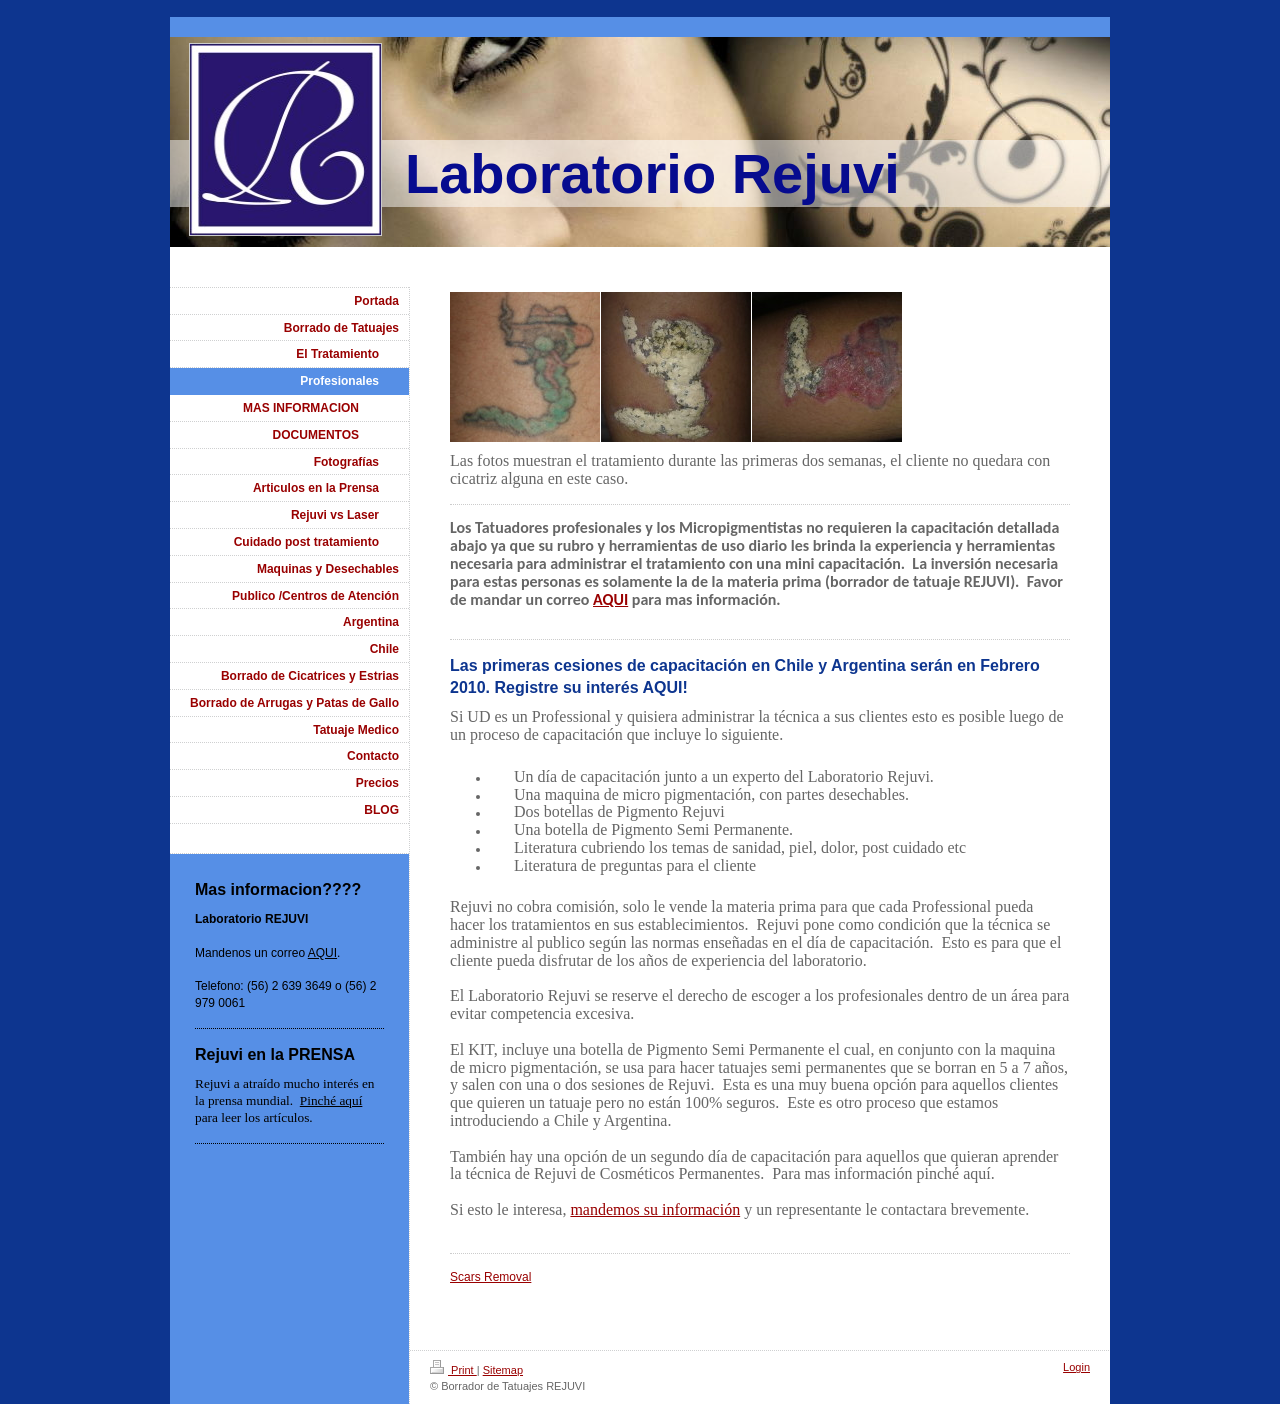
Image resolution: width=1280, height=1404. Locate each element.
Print (453, 1370)
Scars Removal (490, 1277)
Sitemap (503, 1370)
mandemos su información (655, 1209)
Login (1076, 1367)
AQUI (610, 599)
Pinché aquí (331, 1100)
